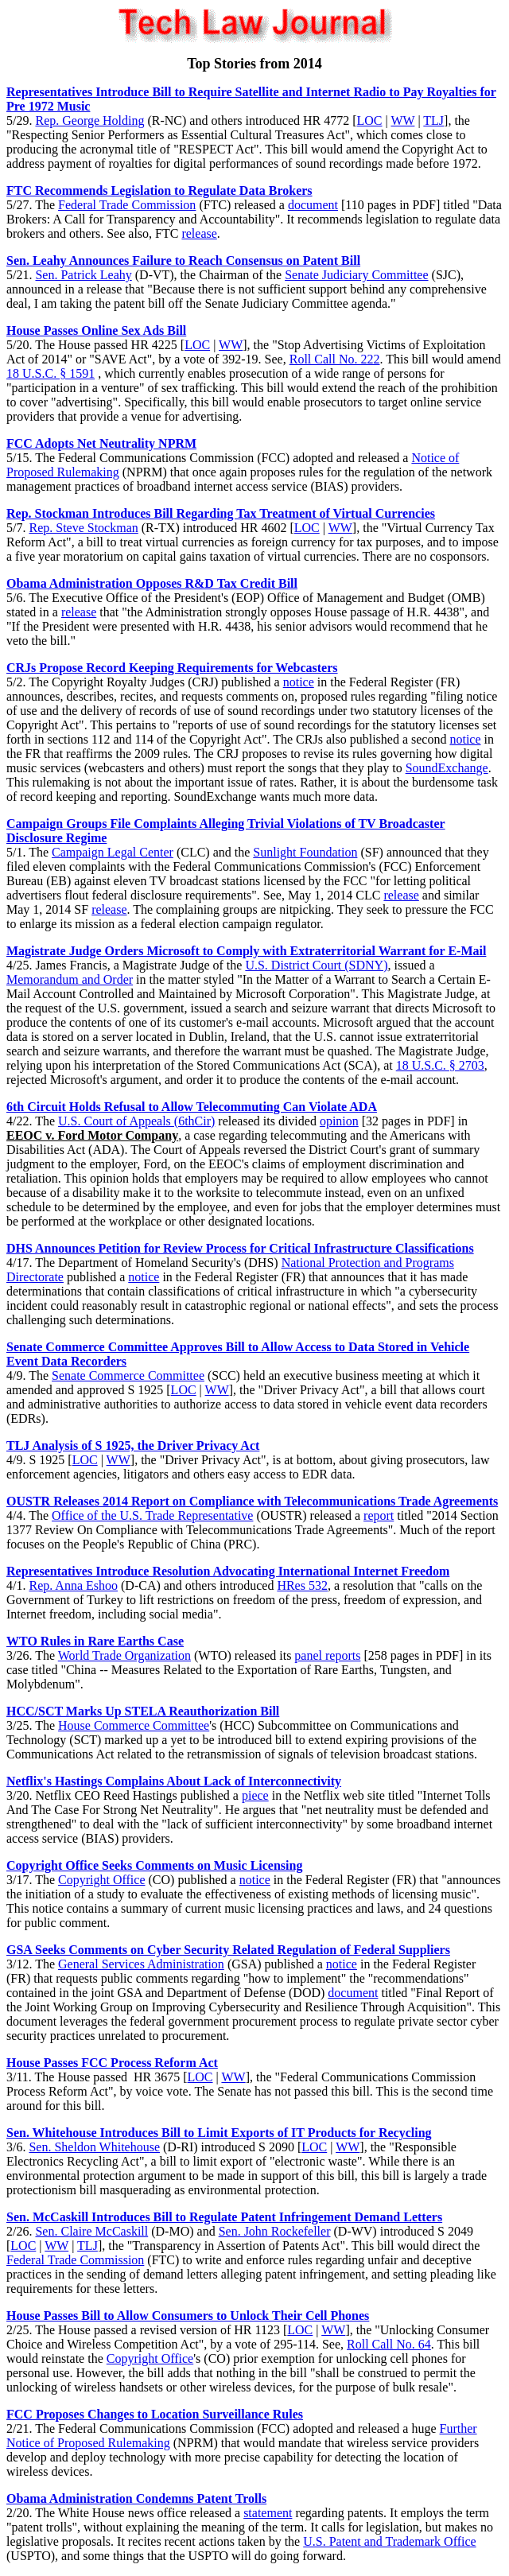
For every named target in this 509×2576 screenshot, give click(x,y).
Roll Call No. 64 (389, 2344)
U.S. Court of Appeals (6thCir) (136, 1121)
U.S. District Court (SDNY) (316, 965)
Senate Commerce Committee (128, 1375)
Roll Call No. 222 (334, 359)
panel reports (327, 1655)
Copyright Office (101, 1879)
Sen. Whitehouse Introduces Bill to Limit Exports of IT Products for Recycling (219, 2132)
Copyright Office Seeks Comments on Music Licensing (154, 1865)
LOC (370, 120)
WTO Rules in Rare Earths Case (95, 1641)
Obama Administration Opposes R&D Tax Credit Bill (151, 583)
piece (255, 1795)
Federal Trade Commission (127, 205)
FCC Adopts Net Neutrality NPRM (101, 443)
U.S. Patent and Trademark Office (389, 2541)
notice (298, 682)
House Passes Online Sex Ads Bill (96, 330)
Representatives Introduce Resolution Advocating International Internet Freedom (227, 1571)
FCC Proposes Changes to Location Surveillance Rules (154, 2414)
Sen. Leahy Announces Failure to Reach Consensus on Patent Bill (183, 260)
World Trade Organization (124, 1655)
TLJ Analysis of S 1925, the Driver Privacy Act (132, 1445)
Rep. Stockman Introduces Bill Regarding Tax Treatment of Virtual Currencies (220, 513)
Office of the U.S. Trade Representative (152, 1515)
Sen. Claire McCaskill (91, 2231)
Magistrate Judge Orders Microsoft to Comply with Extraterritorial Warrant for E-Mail (246, 951)
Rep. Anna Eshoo (73, 1585)
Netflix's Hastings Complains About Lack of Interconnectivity (173, 1781)
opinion (339, 1121)
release (198, 233)
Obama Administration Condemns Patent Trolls (136, 2498)
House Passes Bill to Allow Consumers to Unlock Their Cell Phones (187, 2315)
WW (402, 120)
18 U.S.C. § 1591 (50, 373)
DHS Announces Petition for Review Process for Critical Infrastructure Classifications (240, 1248)
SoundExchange (447, 768)
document (313, 205)
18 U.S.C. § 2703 (440, 1065)
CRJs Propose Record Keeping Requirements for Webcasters (172, 667)
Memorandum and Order (69, 979)
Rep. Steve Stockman (83, 527)
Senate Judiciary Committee (356, 275)
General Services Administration (141, 1964)
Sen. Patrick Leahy (83, 275)
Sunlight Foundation (305, 852)
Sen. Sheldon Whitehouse (94, 2147)
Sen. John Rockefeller (275, 2231)
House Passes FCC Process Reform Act (112, 2062)
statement (267, 2513)
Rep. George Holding (89, 120)
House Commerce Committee (133, 1725)
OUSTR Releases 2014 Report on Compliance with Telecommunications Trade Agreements (252, 1501)
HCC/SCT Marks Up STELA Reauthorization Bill (142, 1711)
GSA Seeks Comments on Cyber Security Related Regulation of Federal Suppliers (228, 1949)
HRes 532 (302, 1585)
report (378, 1515)
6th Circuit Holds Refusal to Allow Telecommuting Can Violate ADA (191, 1106)
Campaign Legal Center (112, 852)
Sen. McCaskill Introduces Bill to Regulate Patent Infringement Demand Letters (224, 2217)
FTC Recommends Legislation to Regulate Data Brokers (159, 190)
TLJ (433, 120)
